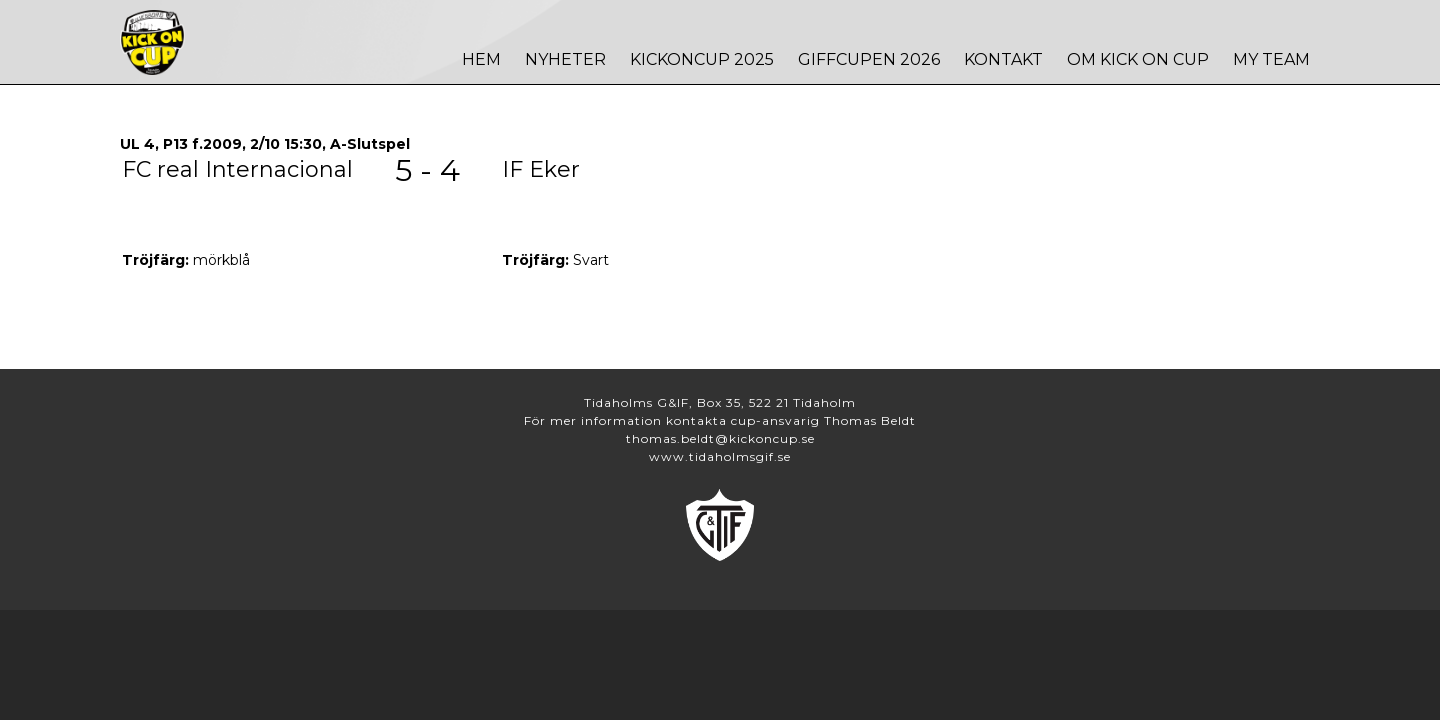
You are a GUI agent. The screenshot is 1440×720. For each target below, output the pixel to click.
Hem (481, 59)
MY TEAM (1271, 59)
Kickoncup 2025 (702, 59)
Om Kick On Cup (1138, 59)
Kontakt (1003, 59)
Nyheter (565, 59)
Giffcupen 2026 (869, 59)
